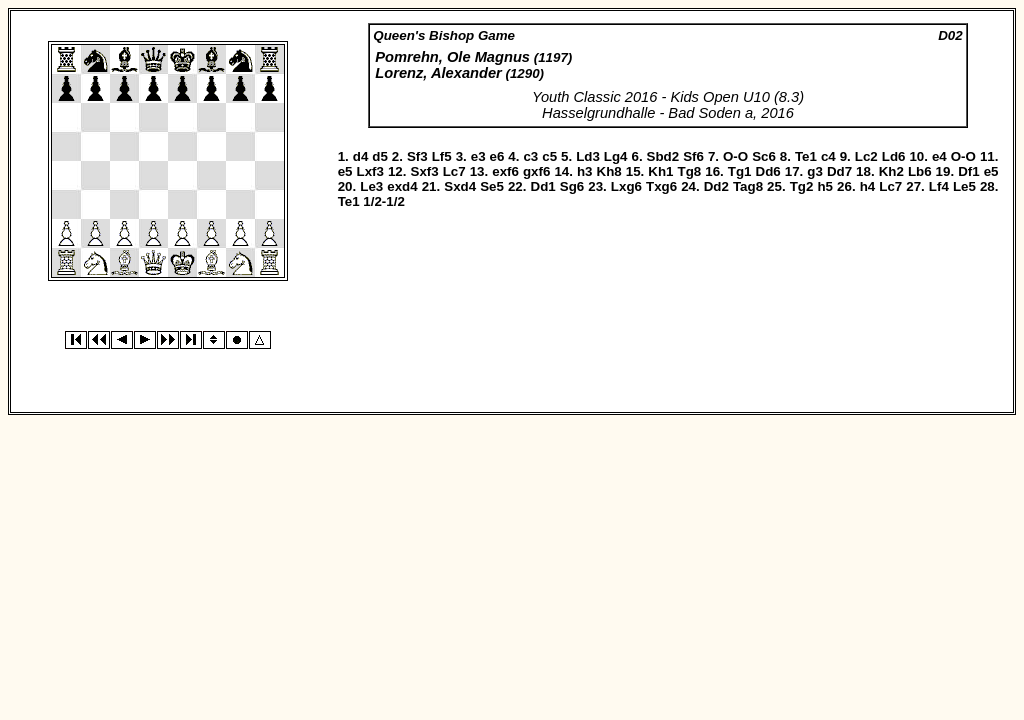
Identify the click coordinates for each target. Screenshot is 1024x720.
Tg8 (690, 171)
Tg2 (802, 186)
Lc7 (454, 171)
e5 (345, 171)
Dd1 (543, 186)
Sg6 (572, 186)
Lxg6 (626, 186)
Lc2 (866, 156)
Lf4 (939, 186)
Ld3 (588, 156)
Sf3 (417, 156)
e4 (939, 156)
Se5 (492, 186)
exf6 (505, 171)
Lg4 (616, 156)
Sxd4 (460, 186)
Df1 (968, 171)
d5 (380, 156)
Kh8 (609, 171)
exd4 (402, 186)
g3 (815, 171)
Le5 (964, 186)
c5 (549, 156)
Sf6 (693, 156)
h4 (868, 186)
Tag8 (748, 186)
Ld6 (894, 156)
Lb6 (920, 171)
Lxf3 (370, 171)
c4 (828, 156)
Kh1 (660, 171)
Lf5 (442, 156)
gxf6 (536, 171)
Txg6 (661, 186)
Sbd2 (663, 156)
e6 (497, 156)
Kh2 (891, 171)
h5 (825, 186)
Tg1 (740, 171)
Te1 (806, 156)
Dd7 (839, 171)
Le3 (371, 186)
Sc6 (764, 156)
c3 (530, 156)
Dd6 (768, 171)
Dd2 (716, 186)
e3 (478, 156)
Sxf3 (425, 171)
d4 (361, 156)
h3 (585, 171)
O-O (735, 156)
